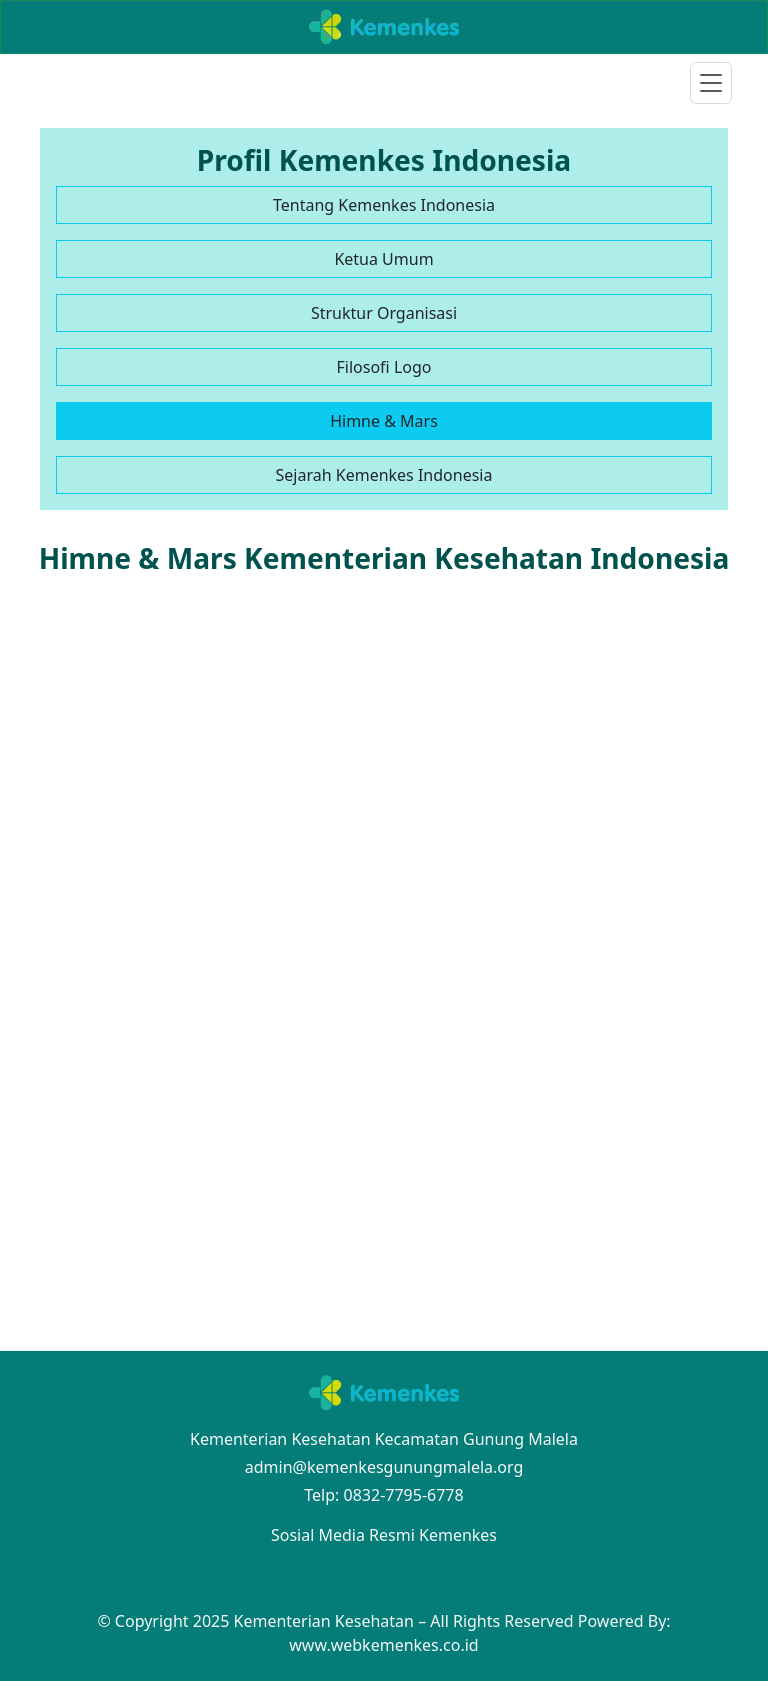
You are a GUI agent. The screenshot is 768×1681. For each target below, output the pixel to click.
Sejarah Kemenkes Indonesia (384, 475)
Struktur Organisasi (384, 313)
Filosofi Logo (384, 367)
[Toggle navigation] (711, 83)
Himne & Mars (384, 421)
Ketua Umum (383, 259)
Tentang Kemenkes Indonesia (384, 205)
